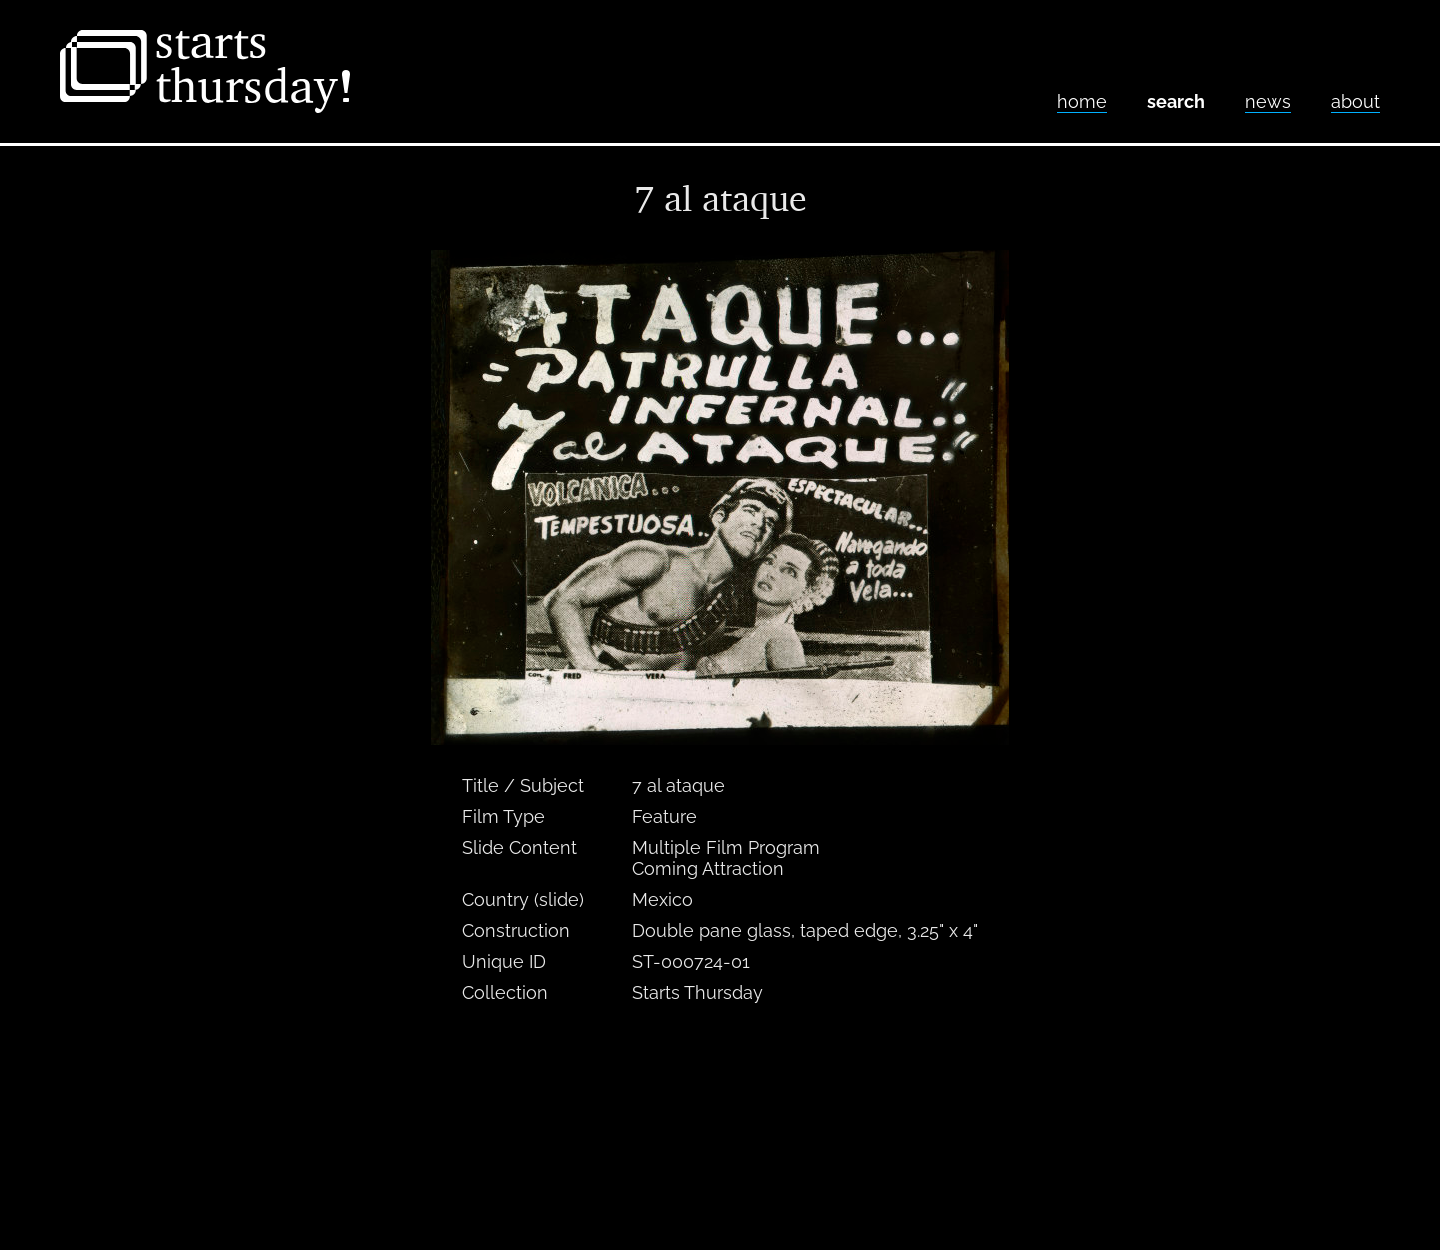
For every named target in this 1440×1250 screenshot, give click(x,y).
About (1355, 101)
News (1268, 101)
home (1082, 101)
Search (1176, 101)
